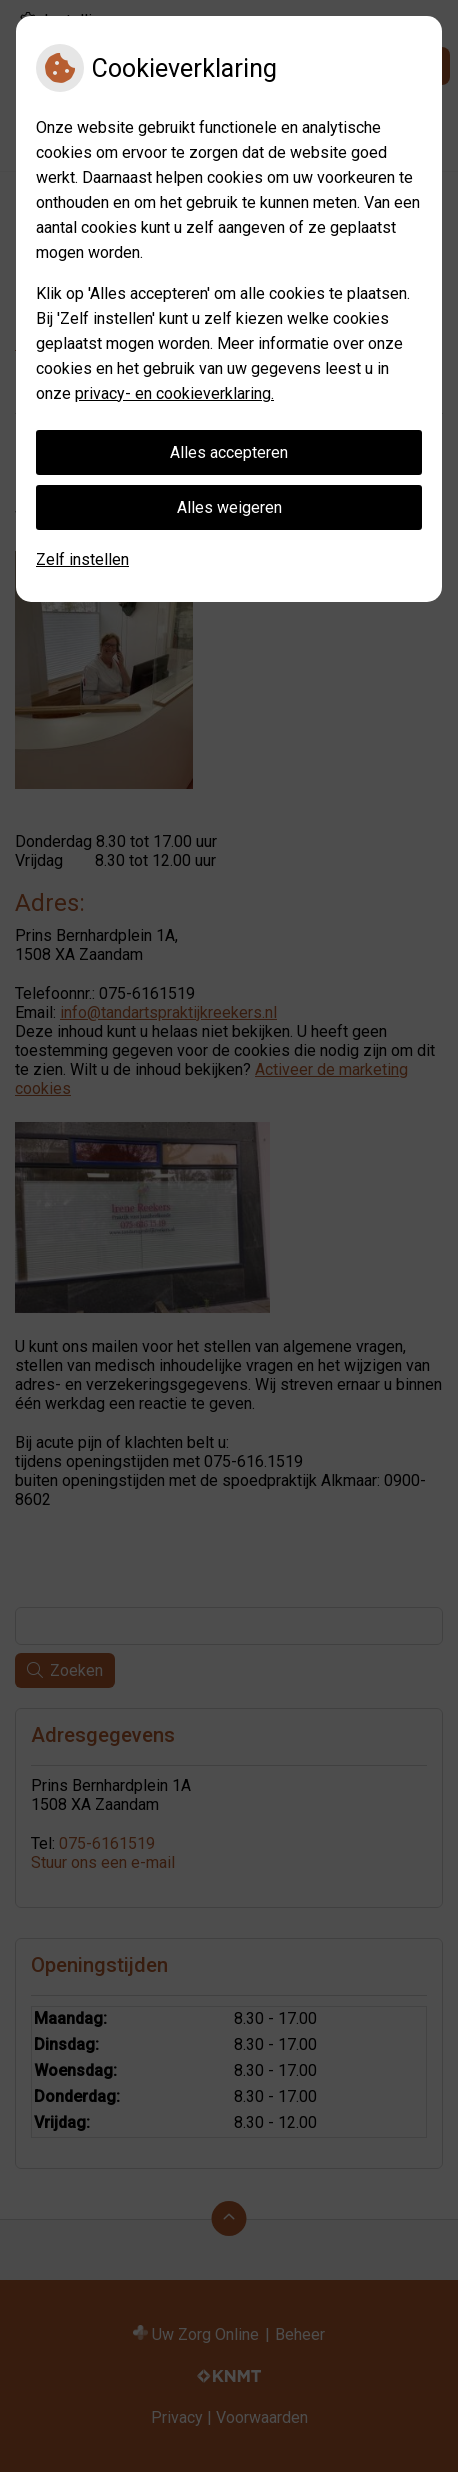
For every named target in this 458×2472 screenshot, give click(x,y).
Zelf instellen (82, 559)
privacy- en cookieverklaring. (174, 393)
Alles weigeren (229, 507)
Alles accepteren (229, 452)
